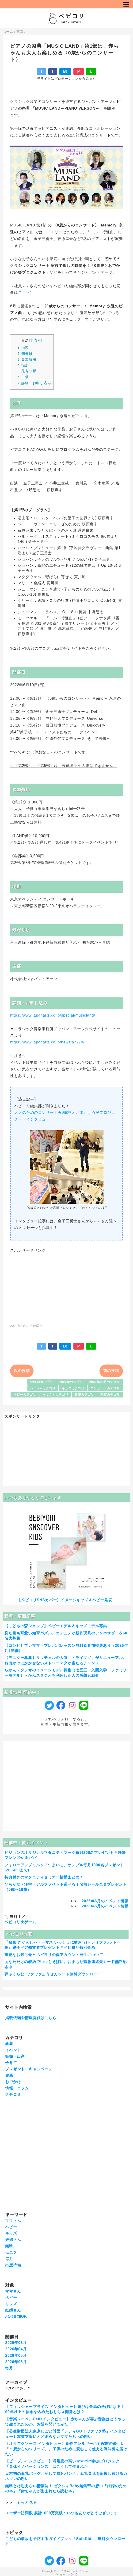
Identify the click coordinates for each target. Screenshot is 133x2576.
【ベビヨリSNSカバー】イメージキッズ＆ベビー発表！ (66, 1600)
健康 (9, 2075)
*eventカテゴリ (41, 1382)
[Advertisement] (66, 1285)
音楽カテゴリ (84, 1394)
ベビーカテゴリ (25, 1394)
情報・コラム (17, 2088)
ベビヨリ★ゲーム (20, 1922)
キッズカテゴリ (73, 1388)
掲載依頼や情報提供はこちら (30, 2018)
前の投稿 (111, 1371)
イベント (13, 2050)
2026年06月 (16, 2362)
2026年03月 (16, 2343)
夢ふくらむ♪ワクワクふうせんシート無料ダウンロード (52, 1974)
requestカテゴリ (42, 1388)
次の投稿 (22, 1371)
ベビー (11, 2227)
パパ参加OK (16, 2316)
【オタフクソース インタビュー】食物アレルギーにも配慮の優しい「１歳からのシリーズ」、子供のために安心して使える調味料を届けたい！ (66, 2449)
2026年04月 (16, 2349)
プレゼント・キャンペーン (29, 2069)
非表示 (35, 340)
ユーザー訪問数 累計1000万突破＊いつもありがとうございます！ (63, 2513)
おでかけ (13, 2082)
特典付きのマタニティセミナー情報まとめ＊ (43, 1877)
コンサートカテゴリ (105, 1388)
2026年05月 (16, 2355)
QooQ (73, 2574)
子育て (11, 2063)
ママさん (13, 2221)
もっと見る (27, 2502)
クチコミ (13, 2094)
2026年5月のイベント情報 (105, 1906)
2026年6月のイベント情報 (105, 1901)
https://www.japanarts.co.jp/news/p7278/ (47, 1042)
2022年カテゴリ (71, 1382)
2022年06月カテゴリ (104, 1382)
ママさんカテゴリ (55, 1394)
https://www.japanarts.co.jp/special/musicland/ (52, 1015)
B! (65, 71)
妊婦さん (13, 2240)
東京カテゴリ (110, 1394)
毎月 (9, 2259)
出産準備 (13, 2265)
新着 (9, 2044)
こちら (24, 292)
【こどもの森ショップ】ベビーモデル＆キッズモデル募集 (55, 1626)
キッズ (11, 2233)
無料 (9, 2246)
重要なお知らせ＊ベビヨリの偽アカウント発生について (53, 1955)
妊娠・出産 (15, 2056)
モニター (13, 2252)
